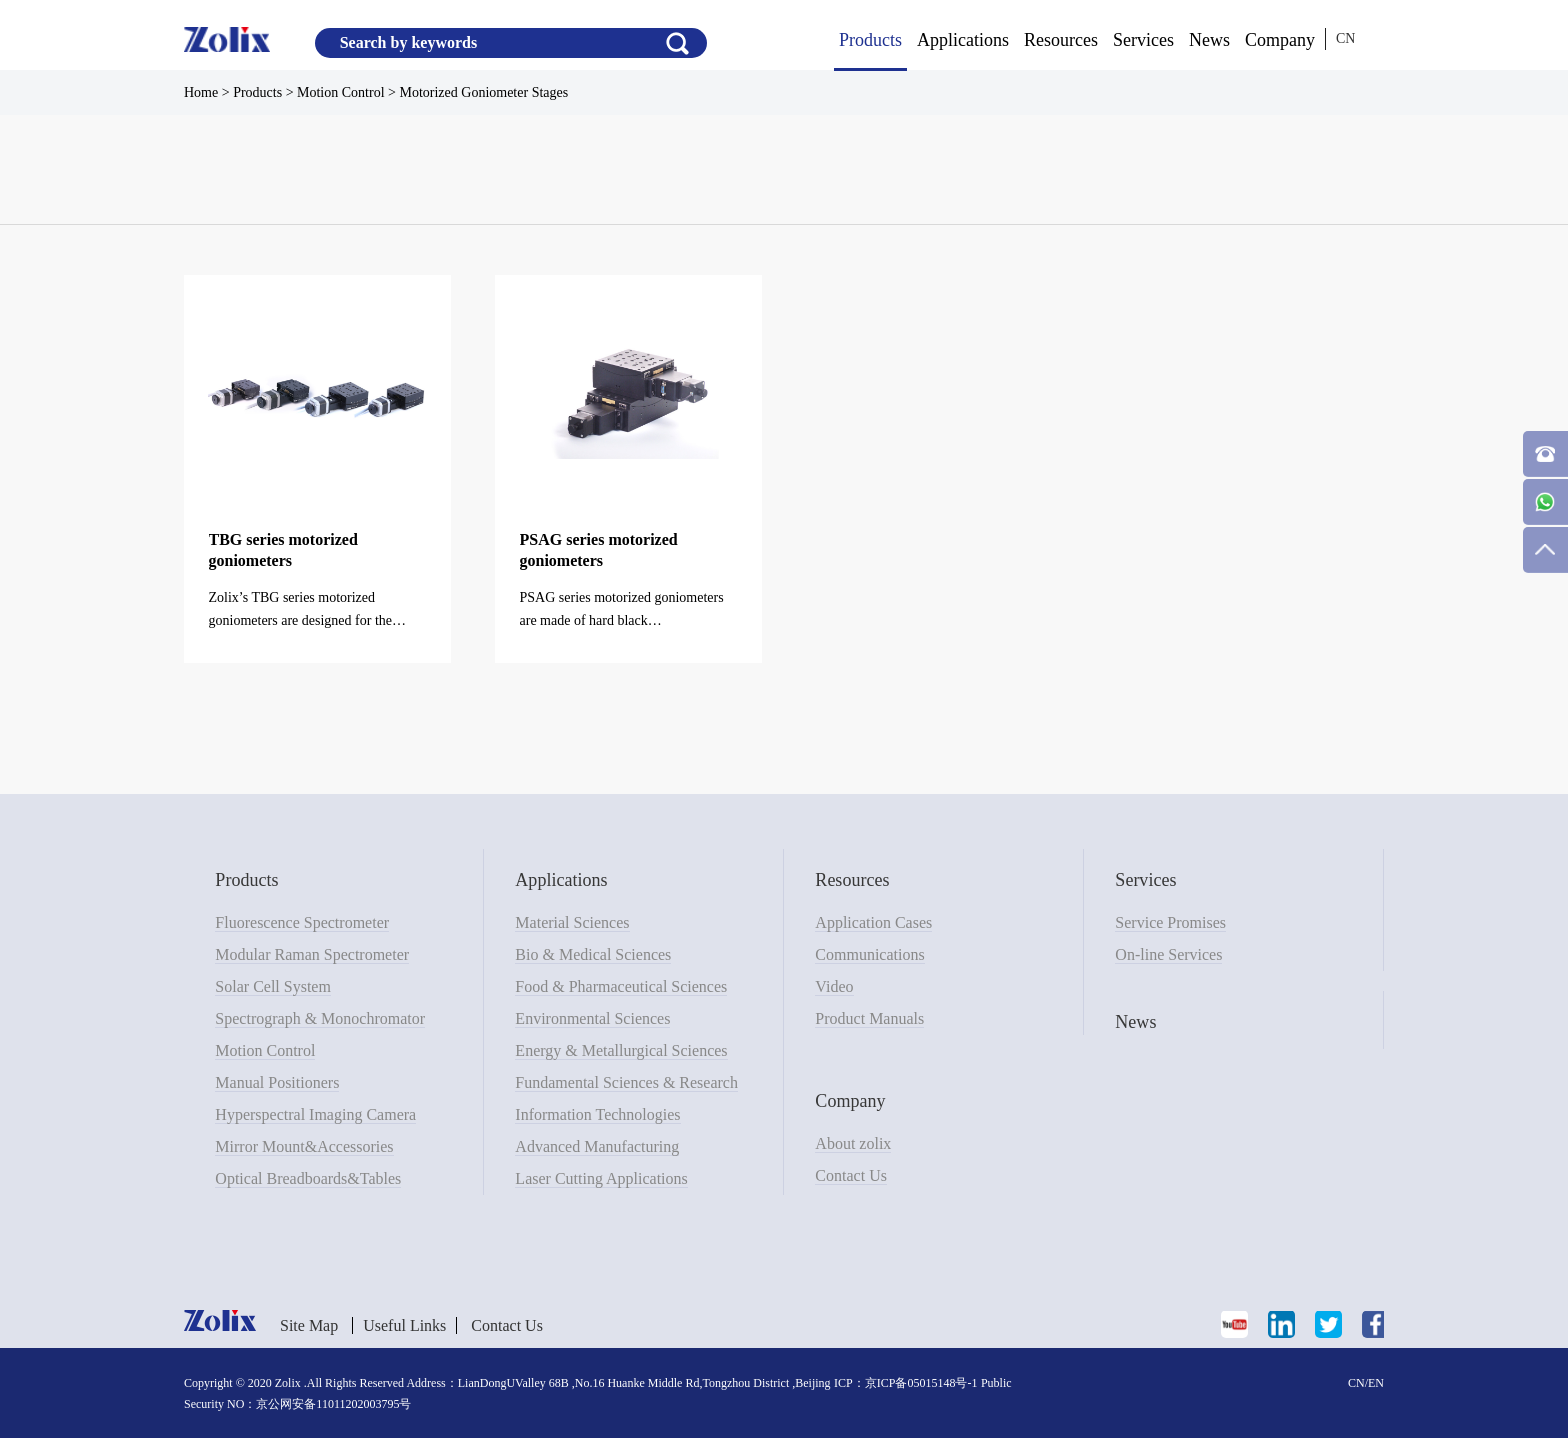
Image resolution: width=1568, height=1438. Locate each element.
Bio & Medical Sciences (593, 954)
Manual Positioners (277, 1082)
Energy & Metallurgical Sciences (621, 1050)
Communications (869, 954)
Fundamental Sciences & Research (626, 1082)
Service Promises (1170, 922)
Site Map (309, 1325)
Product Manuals (869, 1018)
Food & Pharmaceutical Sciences (621, 986)
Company (1280, 40)
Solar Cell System (273, 986)
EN (1376, 1383)
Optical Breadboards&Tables (308, 1178)
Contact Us (851, 1175)
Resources (1061, 40)
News (1209, 40)
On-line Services (1168, 954)
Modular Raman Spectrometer (312, 954)
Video (834, 986)
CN (1345, 38)
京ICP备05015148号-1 (921, 1383)
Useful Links (404, 1325)
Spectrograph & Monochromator (320, 1018)
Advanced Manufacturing (597, 1146)
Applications (963, 40)
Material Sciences (572, 922)
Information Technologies (597, 1114)
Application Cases (873, 922)
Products (870, 40)
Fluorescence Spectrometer (302, 922)
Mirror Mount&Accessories (304, 1146)
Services (1143, 40)
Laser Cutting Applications (601, 1178)
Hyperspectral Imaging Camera (315, 1114)
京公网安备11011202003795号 (333, 1404)
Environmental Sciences (592, 1018)
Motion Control (265, 1050)
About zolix (853, 1143)
